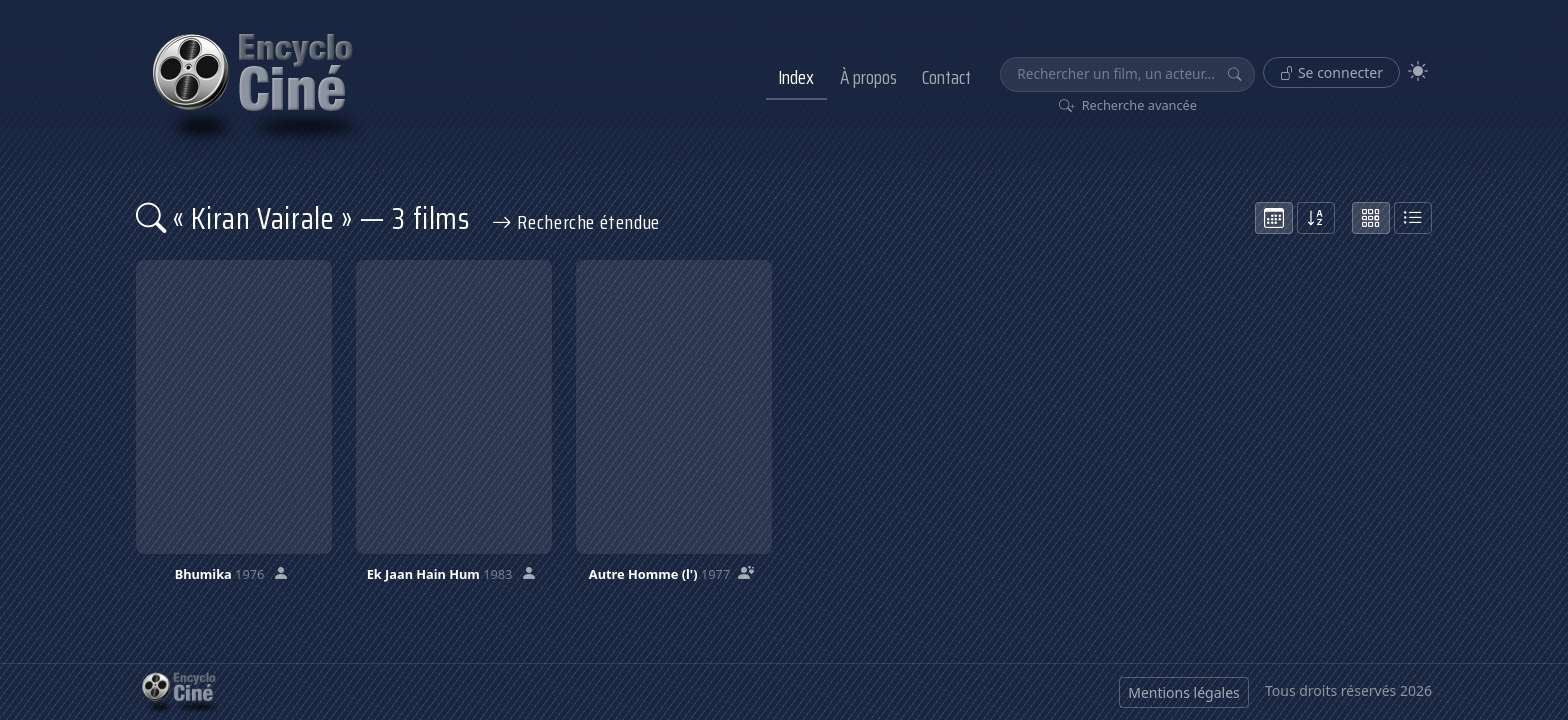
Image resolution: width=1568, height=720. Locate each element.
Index (796, 77)
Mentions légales (1184, 692)
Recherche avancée (1128, 105)
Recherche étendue (576, 222)
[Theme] (1418, 71)
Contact (946, 77)
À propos (868, 77)
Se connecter (1331, 72)
